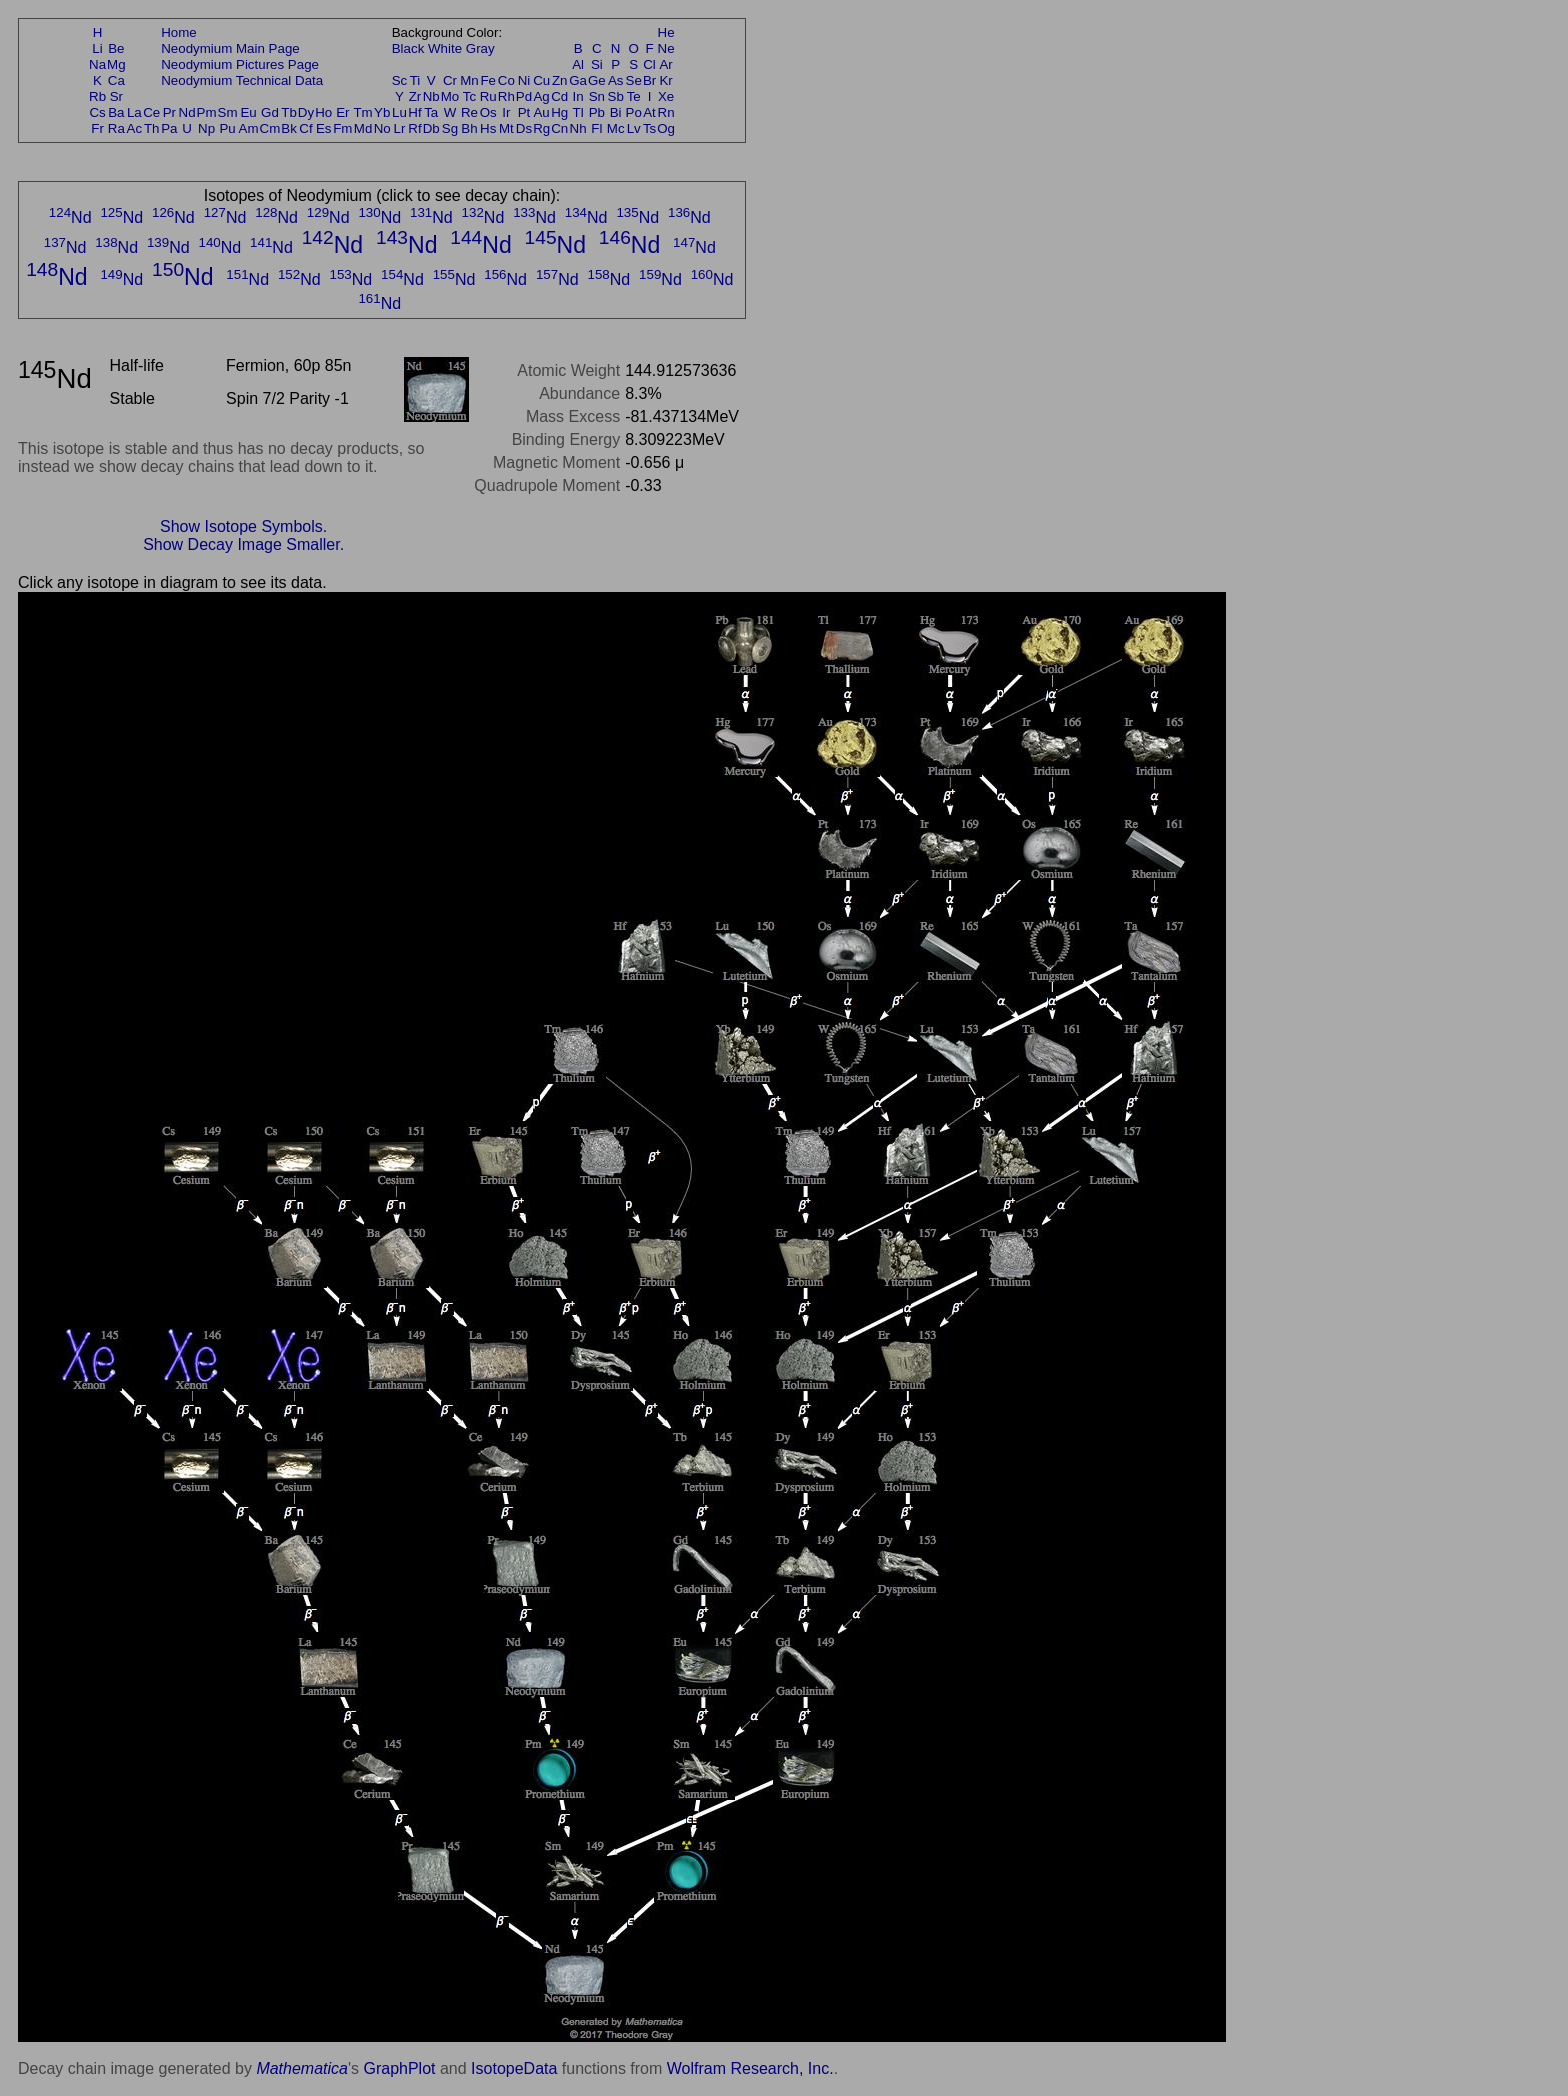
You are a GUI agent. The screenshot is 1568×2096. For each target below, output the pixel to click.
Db (431, 128)
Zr (415, 96)
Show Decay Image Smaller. (243, 544)
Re (469, 112)
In (578, 96)
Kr (665, 80)
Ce (151, 112)
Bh (469, 128)
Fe (488, 80)
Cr (450, 80)
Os (488, 112)
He (666, 32)
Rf (414, 128)
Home (179, 32)
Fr (97, 128)
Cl (649, 64)
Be (116, 48)
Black (408, 48)
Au (541, 112)
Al (578, 64)
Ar (665, 64)
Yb (382, 112)
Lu (399, 112)
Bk (289, 128)
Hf (414, 112)
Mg (116, 64)
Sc (400, 80)
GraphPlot (399, 2068)
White (445, 48)
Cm (270, 128)
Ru (488, 96)
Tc (469, 96)
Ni (524, 80)
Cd (559, 96)
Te (634, 96)
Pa (169, 128)
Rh (506, 96)
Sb (616, 96)
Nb (431, 96)
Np (206, 128)
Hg (559, 112)
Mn (469, 80)
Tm (362, 112)
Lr (400, 128)
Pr (169, 112)
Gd (270, 112)
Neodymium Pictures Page (240, 64)
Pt (524, 112)
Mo (450, 96)
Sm (228, 112)
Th (152, 128)
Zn (560, 80)
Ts (649, 128)
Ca (116, 80)
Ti (415, 80)
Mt (506, 128)
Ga (578, 80)
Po (634, 112)
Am (249, 128)
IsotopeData (514, 2068)
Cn (559, 128)
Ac (135, 128)
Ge (597, 80)
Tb (289, 112)
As (616, 80)
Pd (524, 96)
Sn (597, 96)
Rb (97, 96)
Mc (616, 128)
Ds (524, 128)
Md (363, 128)
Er (342, 112)
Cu (541, 80)
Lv (634, 128)
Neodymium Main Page (230, 48)
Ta (431, 112)
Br (649, 80)
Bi (616, 112)
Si (597, 64)
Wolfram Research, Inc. (750, 2068)
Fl (596, 128)
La (134, 112)
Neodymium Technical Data (242, 80)
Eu (248, 112)
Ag (541, 96)
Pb (597, 112)
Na (97, 64)
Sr (116, 96)
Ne (666, 48)
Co (506, 80)
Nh (578, 128)
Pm (207, 112)
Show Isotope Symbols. (243, 526)
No (382, 128)
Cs (97, 112)
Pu (227, 128)
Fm (342, 128)
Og (666, 128)
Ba (116, 112)
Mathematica (302, 2068)
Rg (541, 128)
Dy (306, 112)
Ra (116, 128)
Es (324, 128)
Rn (666, 112)
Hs (488, 128)
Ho (323, 112)
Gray (480, 48)
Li (97, 48)
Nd (187, 112)
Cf (305, 128)
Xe (666, 96)
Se (634, 80)
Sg (450, 128)
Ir (506, 112)
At (649, 112)
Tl (578, 112)
